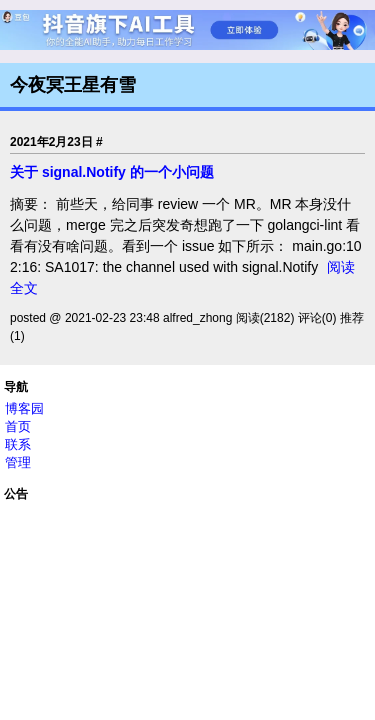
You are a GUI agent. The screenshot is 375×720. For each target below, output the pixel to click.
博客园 (24, 408)
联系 (18, 444)
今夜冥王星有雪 (73, 85)
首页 (18, 426)
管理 (18, 462)
